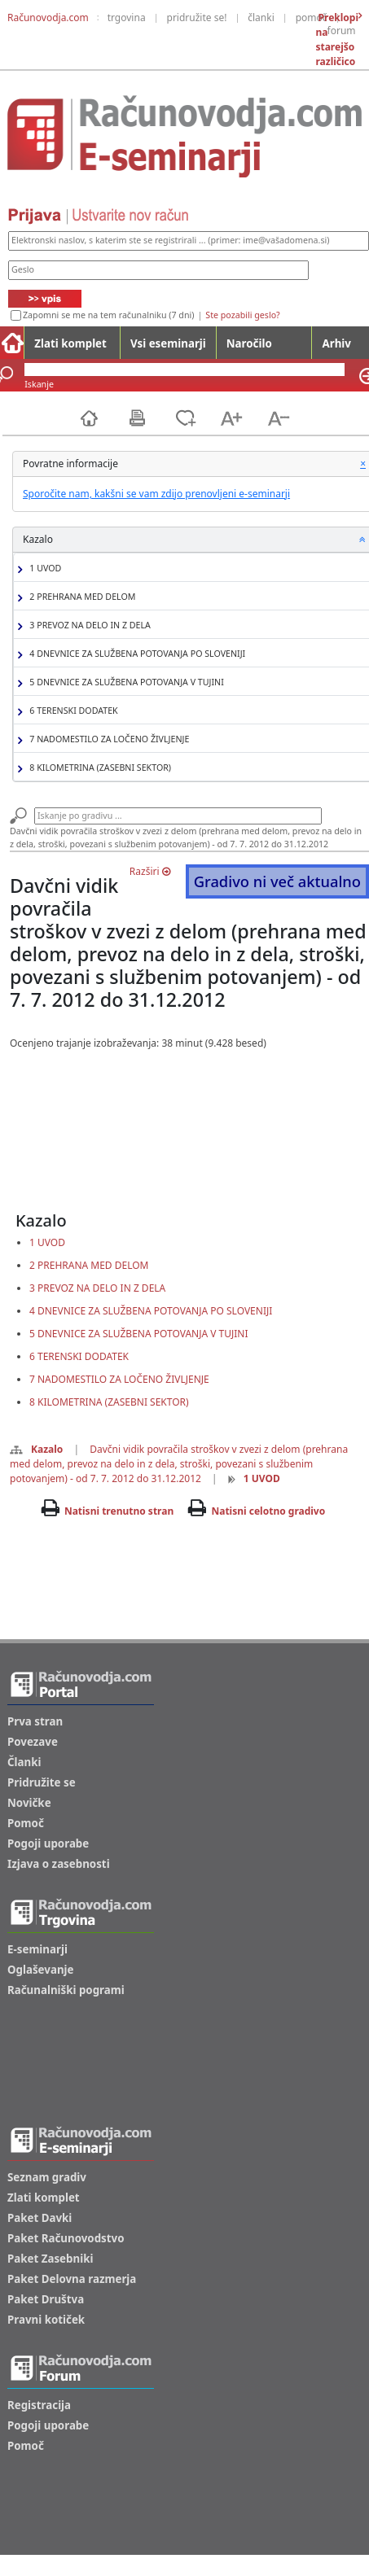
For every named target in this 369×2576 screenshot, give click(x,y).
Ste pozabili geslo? (242, 315)
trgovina (127, 17)
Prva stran (35, 1721)
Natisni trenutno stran (119, 1511)
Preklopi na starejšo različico (336, 39)
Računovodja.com (48, 17)
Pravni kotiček (46, 2319)
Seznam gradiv (46, 2177)
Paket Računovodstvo (66, 2238)
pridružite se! (197, 17)
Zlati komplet (70, 343)
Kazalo (36, 1449)
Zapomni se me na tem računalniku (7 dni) (108, 315)
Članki (24, 1762)
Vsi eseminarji (168, 343)
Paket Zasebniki (50, 2258)
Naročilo (249, 343)
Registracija (39, 2405)
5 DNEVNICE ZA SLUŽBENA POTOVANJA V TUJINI (124, 682)
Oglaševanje (40, 1969)
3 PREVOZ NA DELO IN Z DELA (88, 625)
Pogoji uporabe (48, 1843)
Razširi (150, 871)
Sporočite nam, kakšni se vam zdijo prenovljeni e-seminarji (156, 494)
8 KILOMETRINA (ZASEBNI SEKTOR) (98, 768)
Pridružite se (41, 1782)
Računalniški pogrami (66, 1990)
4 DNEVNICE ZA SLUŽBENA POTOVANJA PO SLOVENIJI (135, 654)
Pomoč (25, 1823)
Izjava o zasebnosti (58, 1864)
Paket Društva (45, 2299)
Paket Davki (39, 2218)
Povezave (32, 1741)
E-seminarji (37, 1949)
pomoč (311, 17)
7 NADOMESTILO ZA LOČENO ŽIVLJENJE (107, 739)
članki (261, 17)
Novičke (29, 1802)
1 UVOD (43, 568)
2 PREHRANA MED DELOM (80, 597)
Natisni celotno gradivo (268, 1511)
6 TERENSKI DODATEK (71, 711)
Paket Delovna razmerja (71, 2279)
